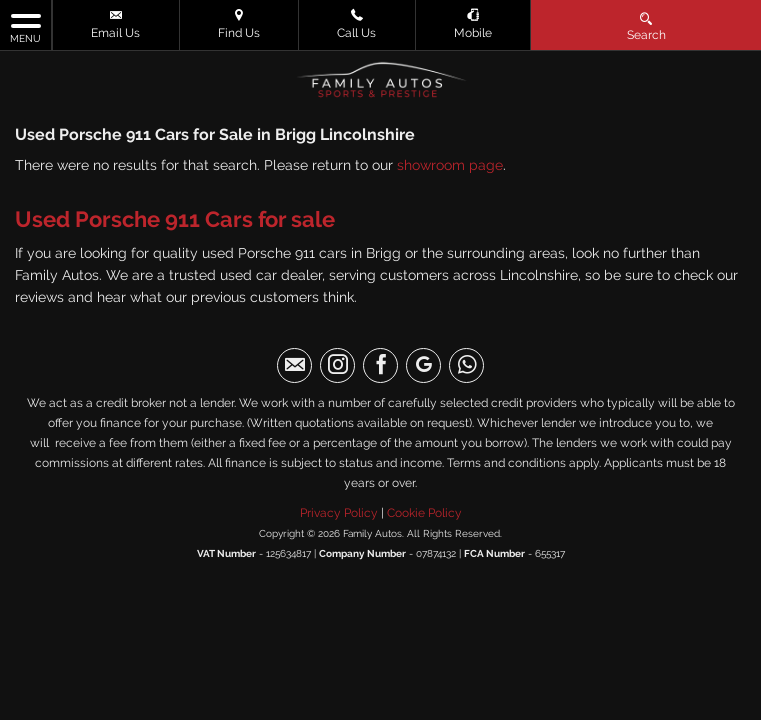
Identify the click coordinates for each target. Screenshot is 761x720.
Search (646, 25)
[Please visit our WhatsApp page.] (466, 365)
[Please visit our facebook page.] (380, 365)
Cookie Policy (424, 513)
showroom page (450, 165)
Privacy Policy (339, 513)
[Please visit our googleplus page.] (423, 365)
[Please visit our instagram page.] (337, 365)
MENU (25, 27)
